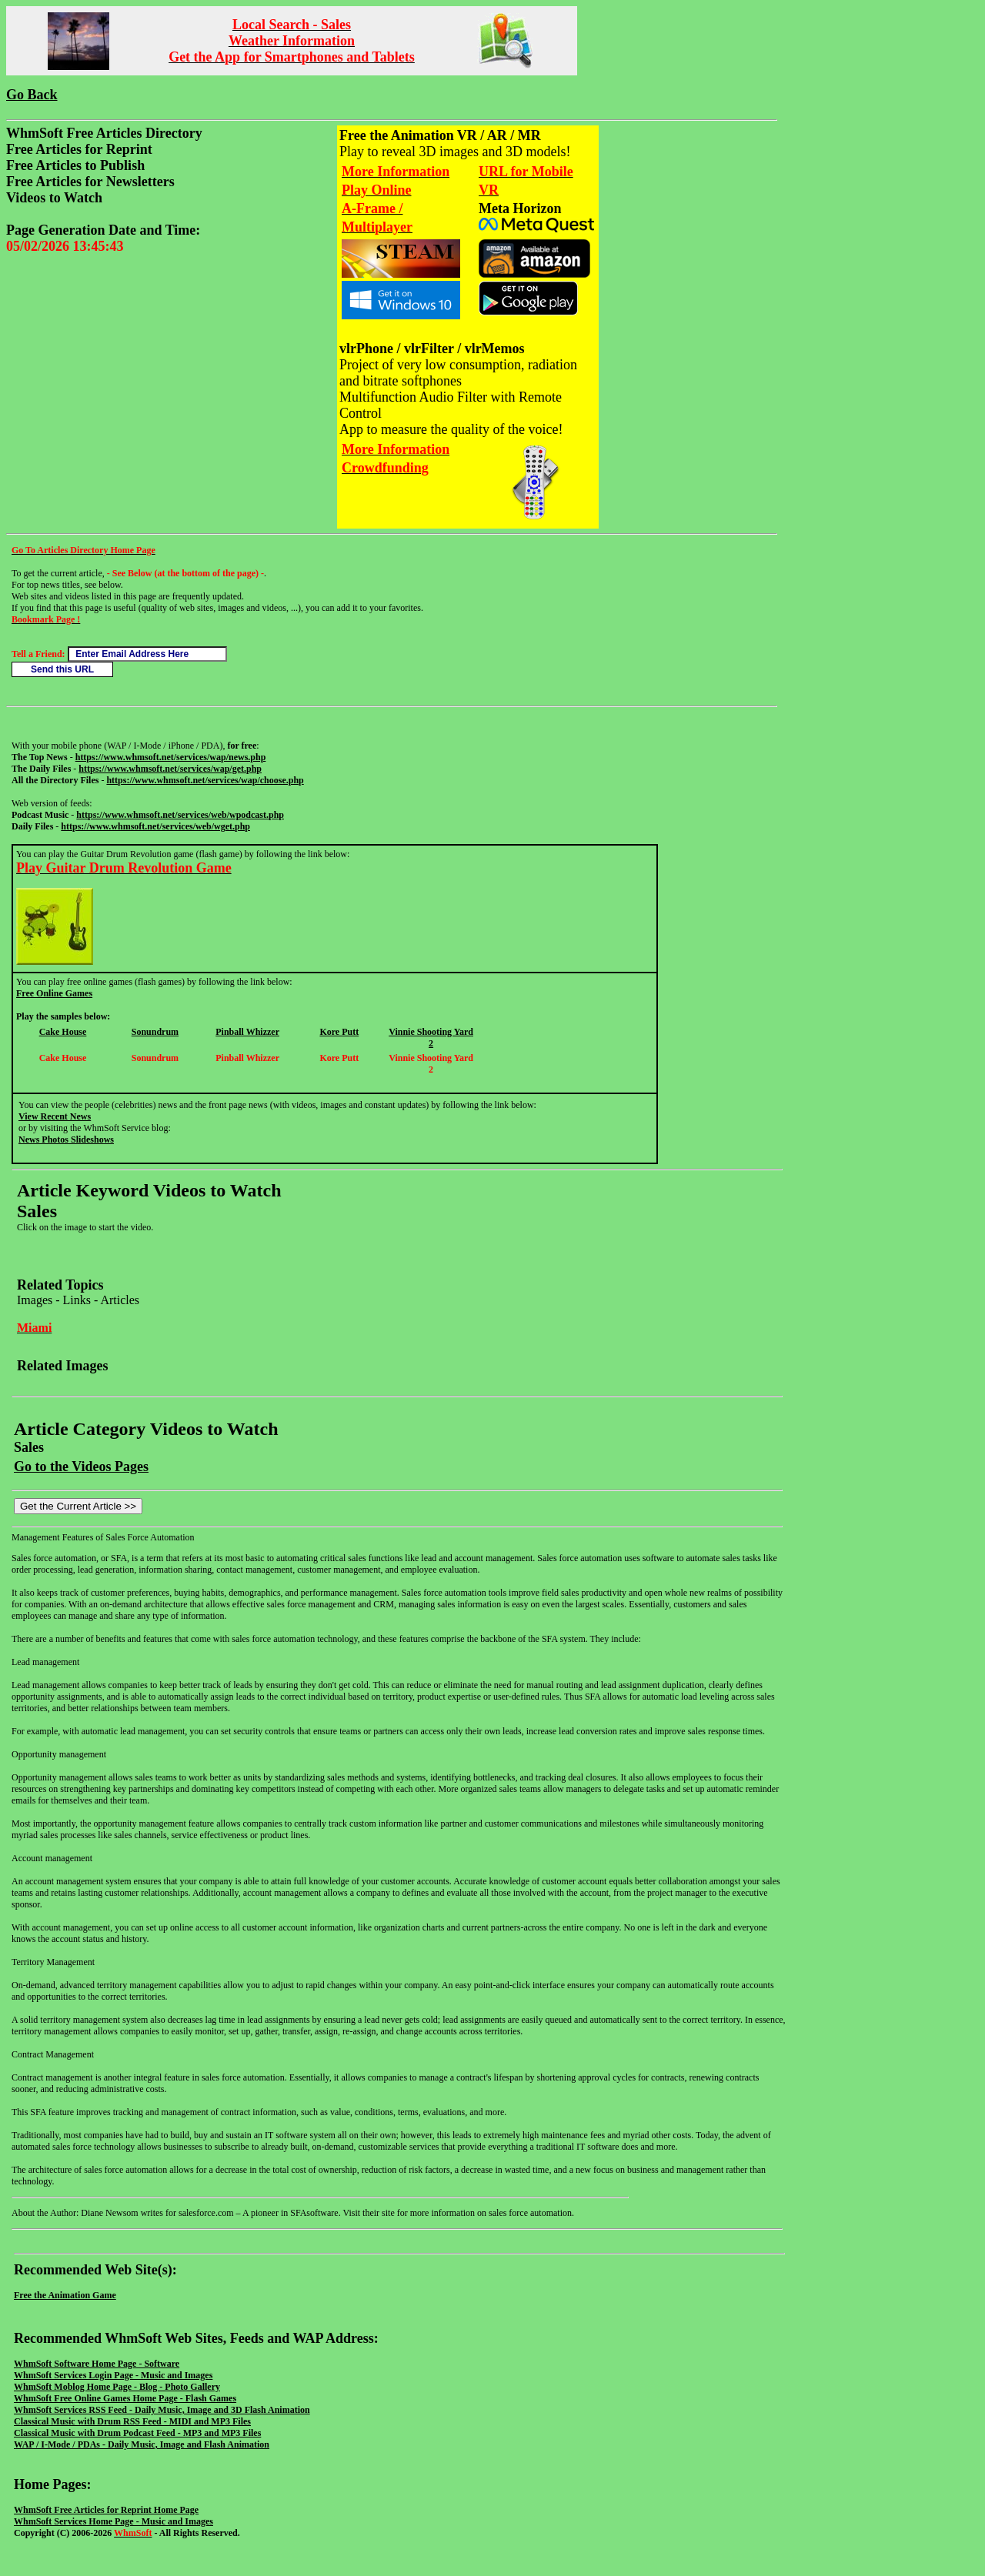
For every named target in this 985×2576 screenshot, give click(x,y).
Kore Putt (339, 1031)
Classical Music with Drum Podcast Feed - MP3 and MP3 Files (137, 2433)
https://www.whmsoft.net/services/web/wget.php (155, 826)
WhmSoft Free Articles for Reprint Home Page (106, 2509)
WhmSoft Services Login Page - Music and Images (113, 2375)
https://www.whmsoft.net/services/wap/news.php (170, 757)
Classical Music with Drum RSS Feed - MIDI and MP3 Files (132, 2421)
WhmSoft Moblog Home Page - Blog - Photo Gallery (117, 2386)
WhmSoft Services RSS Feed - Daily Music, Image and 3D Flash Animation (162, 2409)
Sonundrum (155, 1031)
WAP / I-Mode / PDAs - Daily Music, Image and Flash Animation (141, 2444)
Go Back (32, 94)
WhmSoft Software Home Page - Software (96, 2363)
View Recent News (54, 1116)
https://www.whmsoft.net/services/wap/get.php (170, 768)
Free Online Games (54, 993)
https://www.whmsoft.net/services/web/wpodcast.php (180, 814)
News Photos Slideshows (66, 1139)
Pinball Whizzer (247, 1031)
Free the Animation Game (65, 2295)
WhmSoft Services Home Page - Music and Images (113, 2521)
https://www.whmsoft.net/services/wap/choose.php (204, 780)
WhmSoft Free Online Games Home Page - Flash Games (125, 2398)
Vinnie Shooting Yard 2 (431, 1037)
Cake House (63, 1031)
